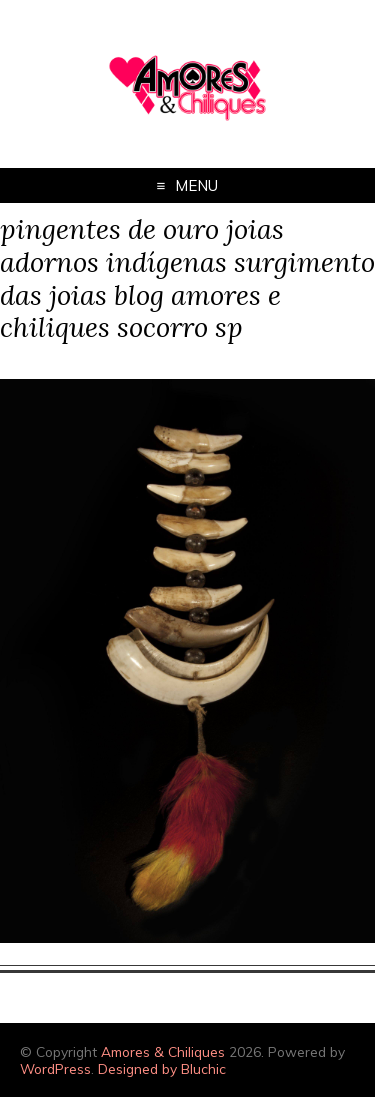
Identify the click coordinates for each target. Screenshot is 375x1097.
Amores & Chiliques (163, 1051)
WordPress (55, 1068)
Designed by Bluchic (162, 1068)
